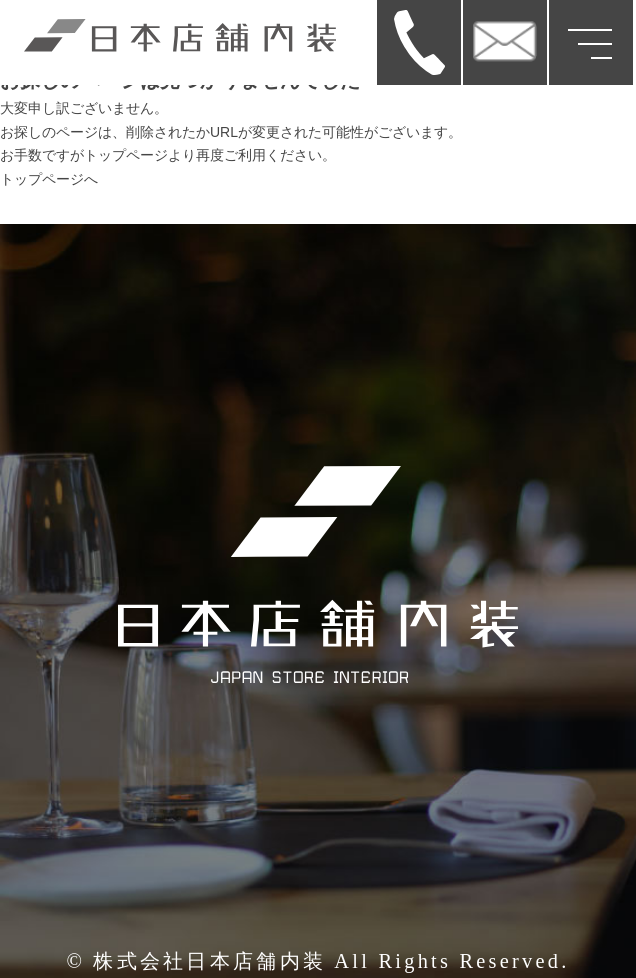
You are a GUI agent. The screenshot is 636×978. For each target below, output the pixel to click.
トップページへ (49, 179)
